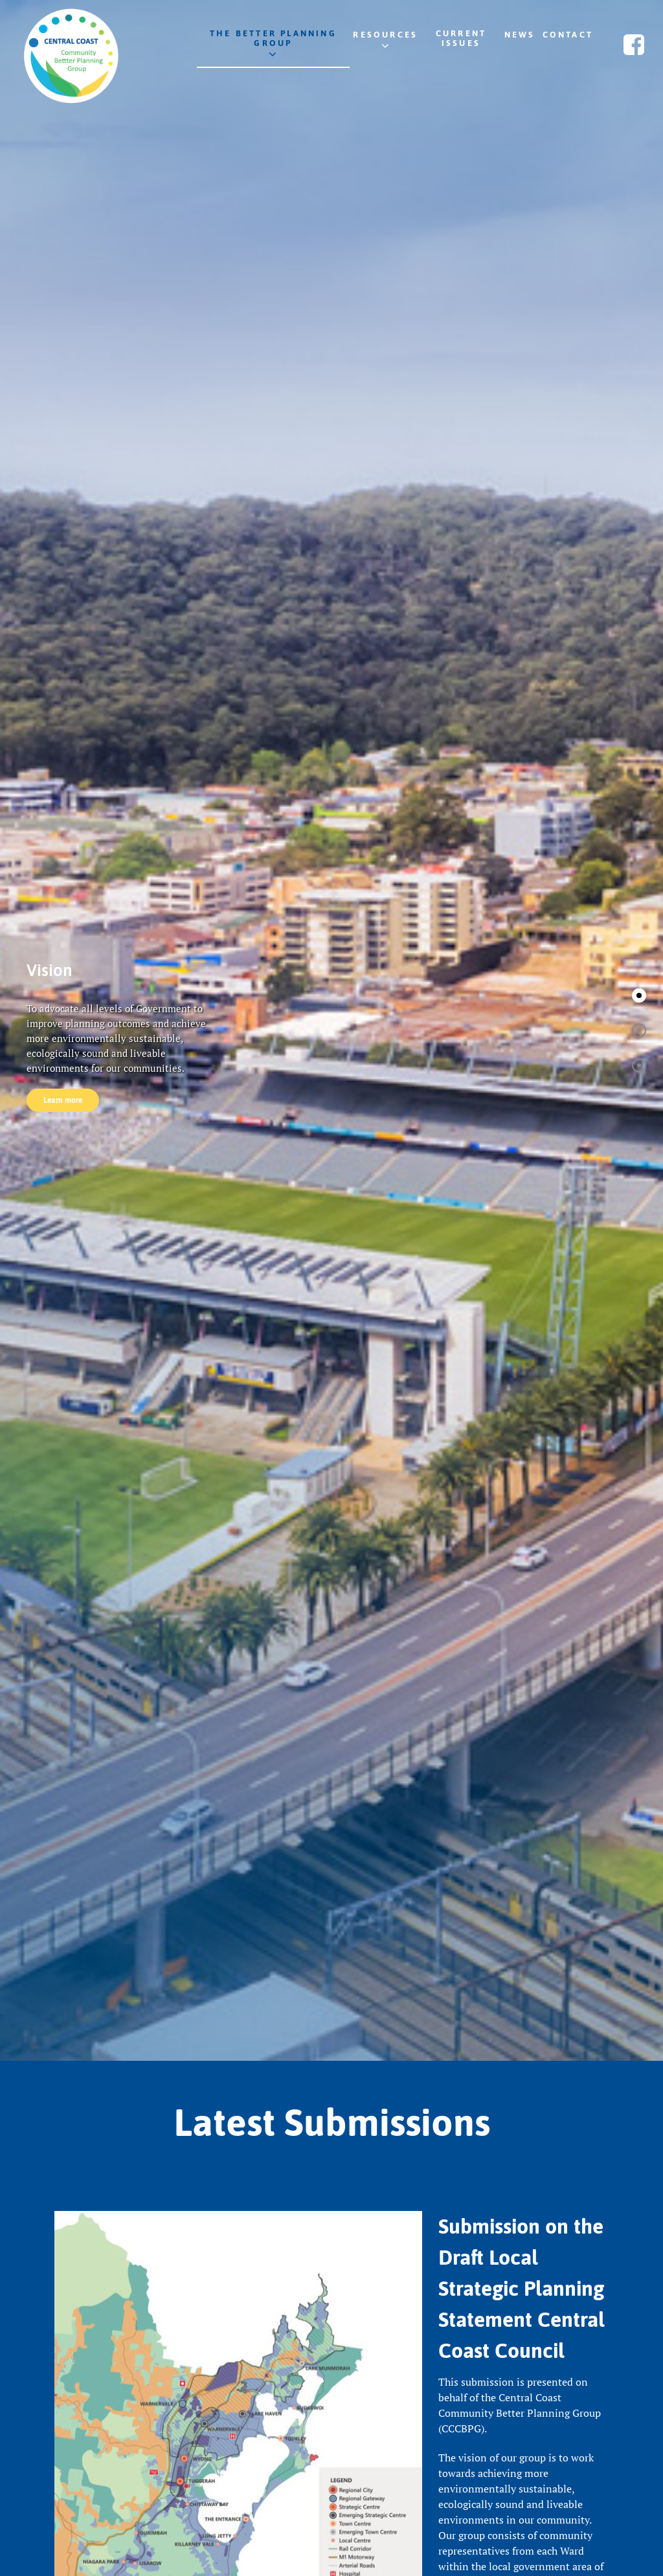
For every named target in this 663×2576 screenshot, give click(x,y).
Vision (49, 969)
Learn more (62, 1100)
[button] (639, 995)
